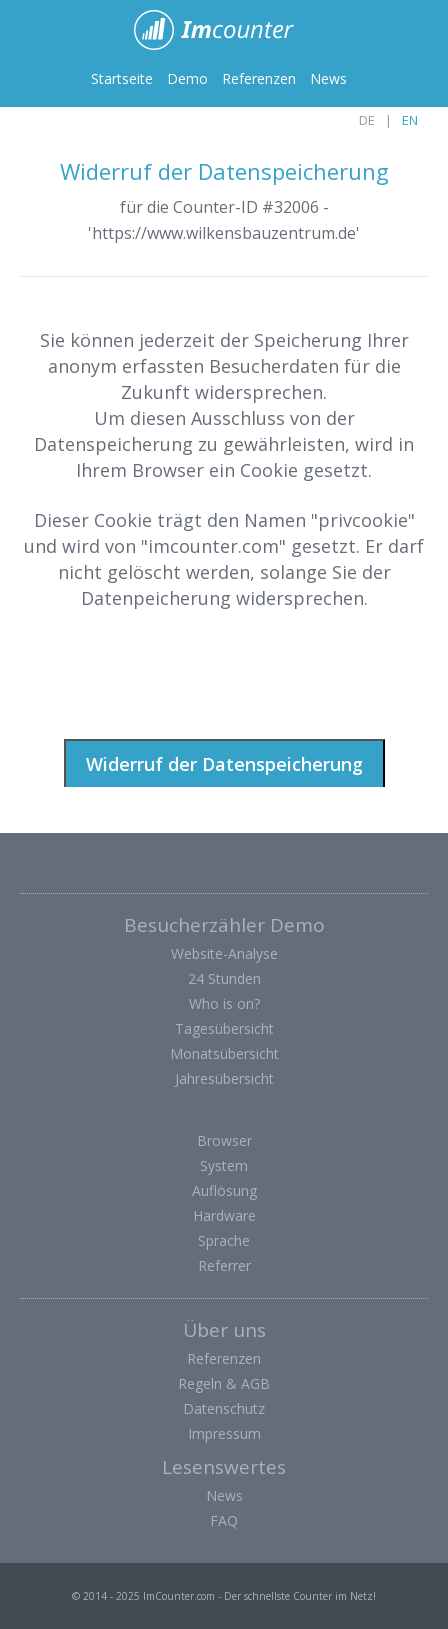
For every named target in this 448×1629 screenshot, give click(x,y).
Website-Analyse (224, 953)
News (328, 78)
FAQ (224, 1520)
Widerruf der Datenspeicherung (224, 764)
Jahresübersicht (224, 1078)
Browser (224, 1140)
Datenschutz (224, 1408)
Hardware (224, 1215)
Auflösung (224, 1190)
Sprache (224, 1240)
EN (410, 120)
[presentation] (172, 674)
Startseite (122, 78)
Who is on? (224, 1003)
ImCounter (224, 30)
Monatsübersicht (224, 1053)
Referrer (224, 1265)
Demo (187, 78)
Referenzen (259, 78)
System (224, 1165)
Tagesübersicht (224, 1028)
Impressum (224, 1433)
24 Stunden (224, 978)
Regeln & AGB (224, 1383)
